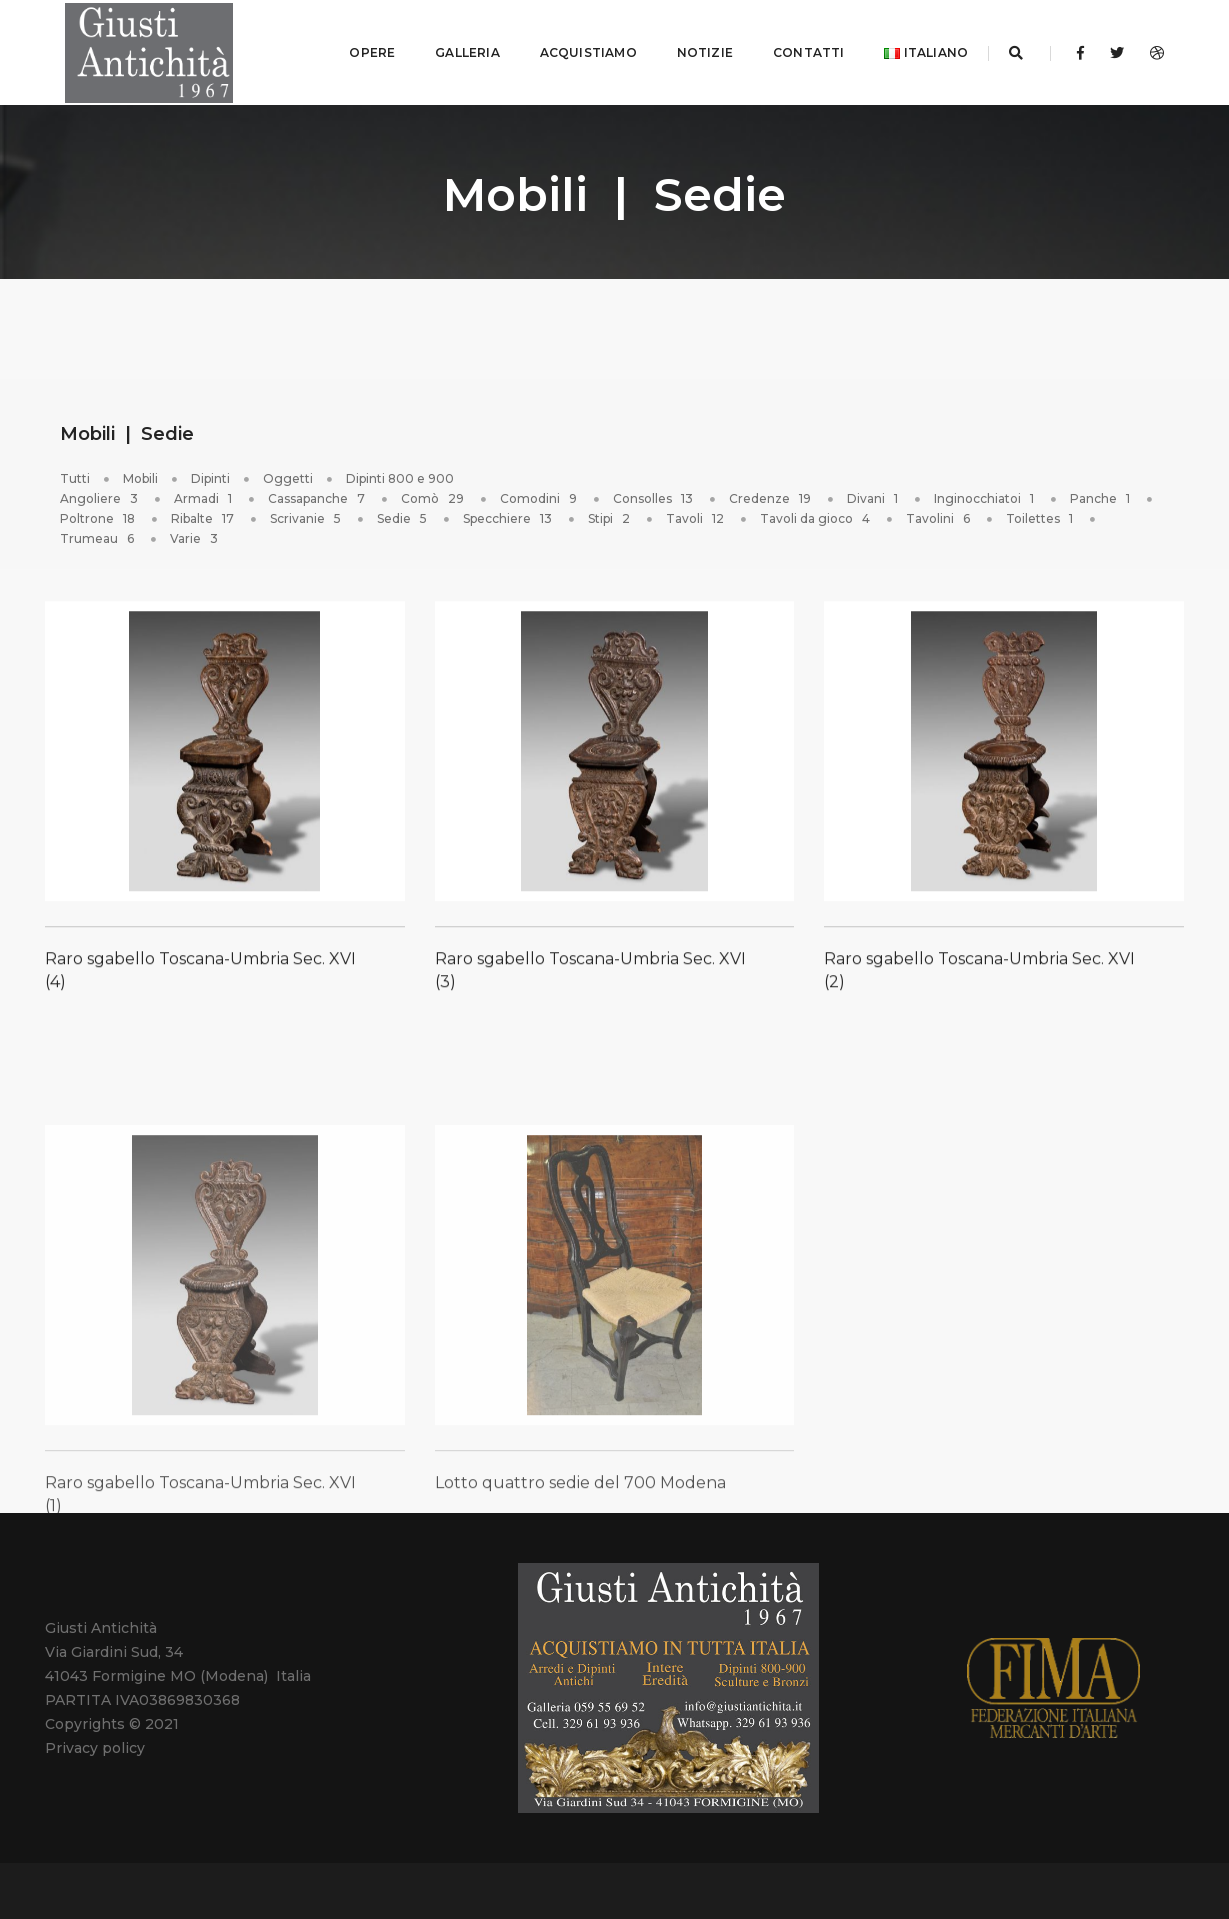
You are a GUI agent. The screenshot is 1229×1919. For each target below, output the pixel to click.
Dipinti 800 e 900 (400, 473)
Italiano (910, 49)
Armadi (204, 493)
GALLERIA (451, 49)
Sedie (403, 513)
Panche (1101, 493)
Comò (434, 493)
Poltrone (99, 513)
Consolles (654, 493)
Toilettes (1041, 513)
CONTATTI (792, 49)
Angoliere (100, 493)
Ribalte (204, 513)
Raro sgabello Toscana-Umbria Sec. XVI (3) (590, 983)
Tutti (75, 473)
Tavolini (939, 513)
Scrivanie (307, 513)
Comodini (540, 493)
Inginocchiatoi (985, 493)
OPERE (356, 49)
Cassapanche (318, 493)
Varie (195, 533)
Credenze (771, 493)
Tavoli (696, 513)
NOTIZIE (689, 49)
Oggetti (288, 473)
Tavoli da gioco (816, 513)
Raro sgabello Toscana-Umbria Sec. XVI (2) (979, 983)
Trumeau (98, 533)
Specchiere (509, 513)
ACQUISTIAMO (572, 49)
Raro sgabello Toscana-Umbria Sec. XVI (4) (200, 983)
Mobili (140, 473)
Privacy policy (95, 1743)
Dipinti (210, 473)
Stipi (610, 513)
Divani (874, 493)
